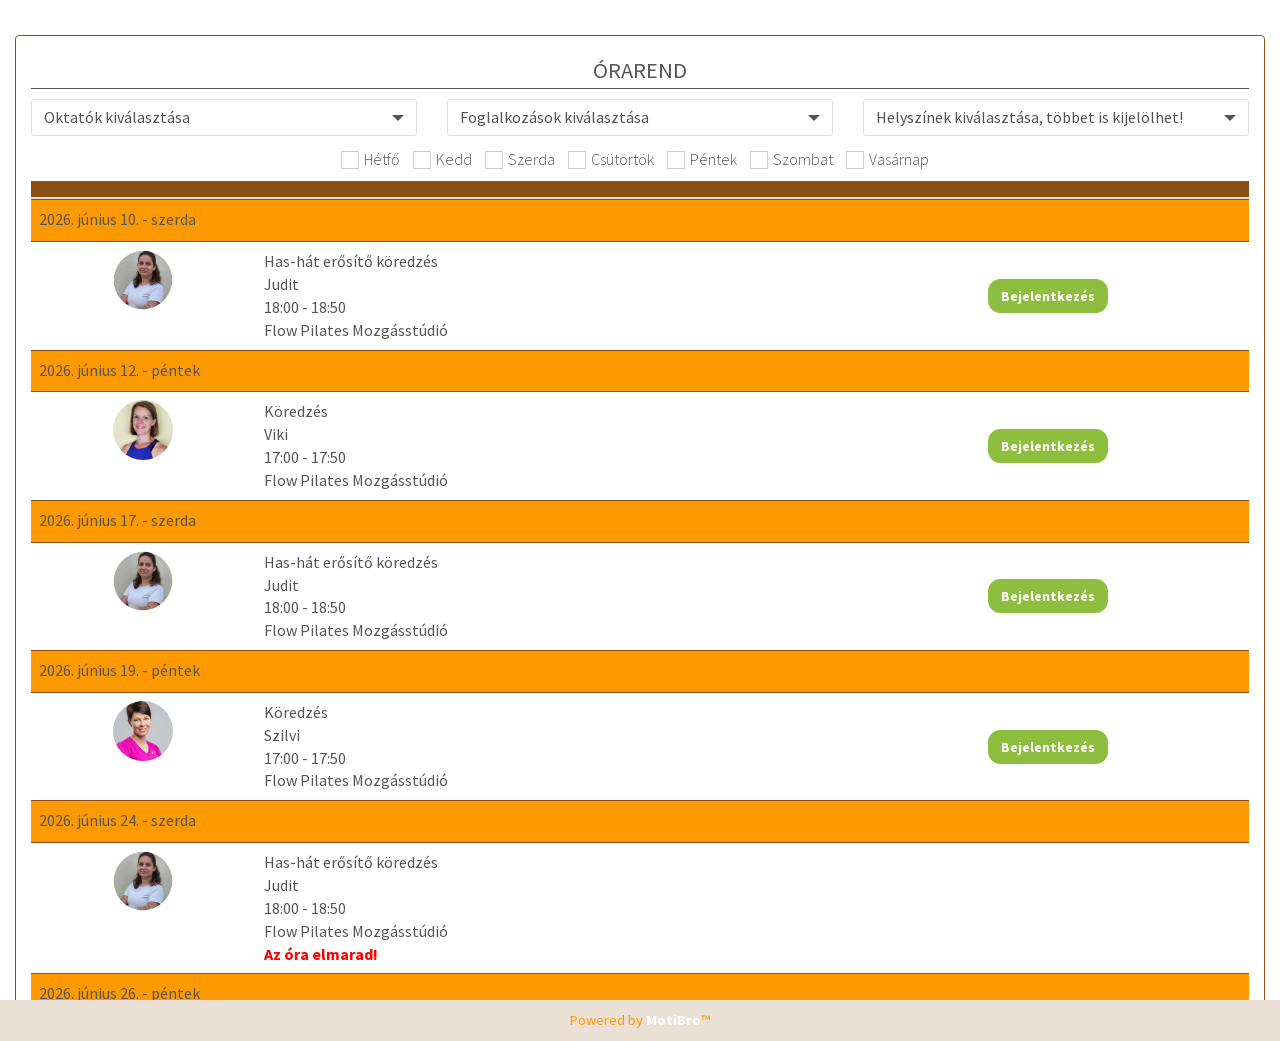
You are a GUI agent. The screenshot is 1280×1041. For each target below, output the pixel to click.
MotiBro (673, 1020)
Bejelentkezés (1147, 308)
